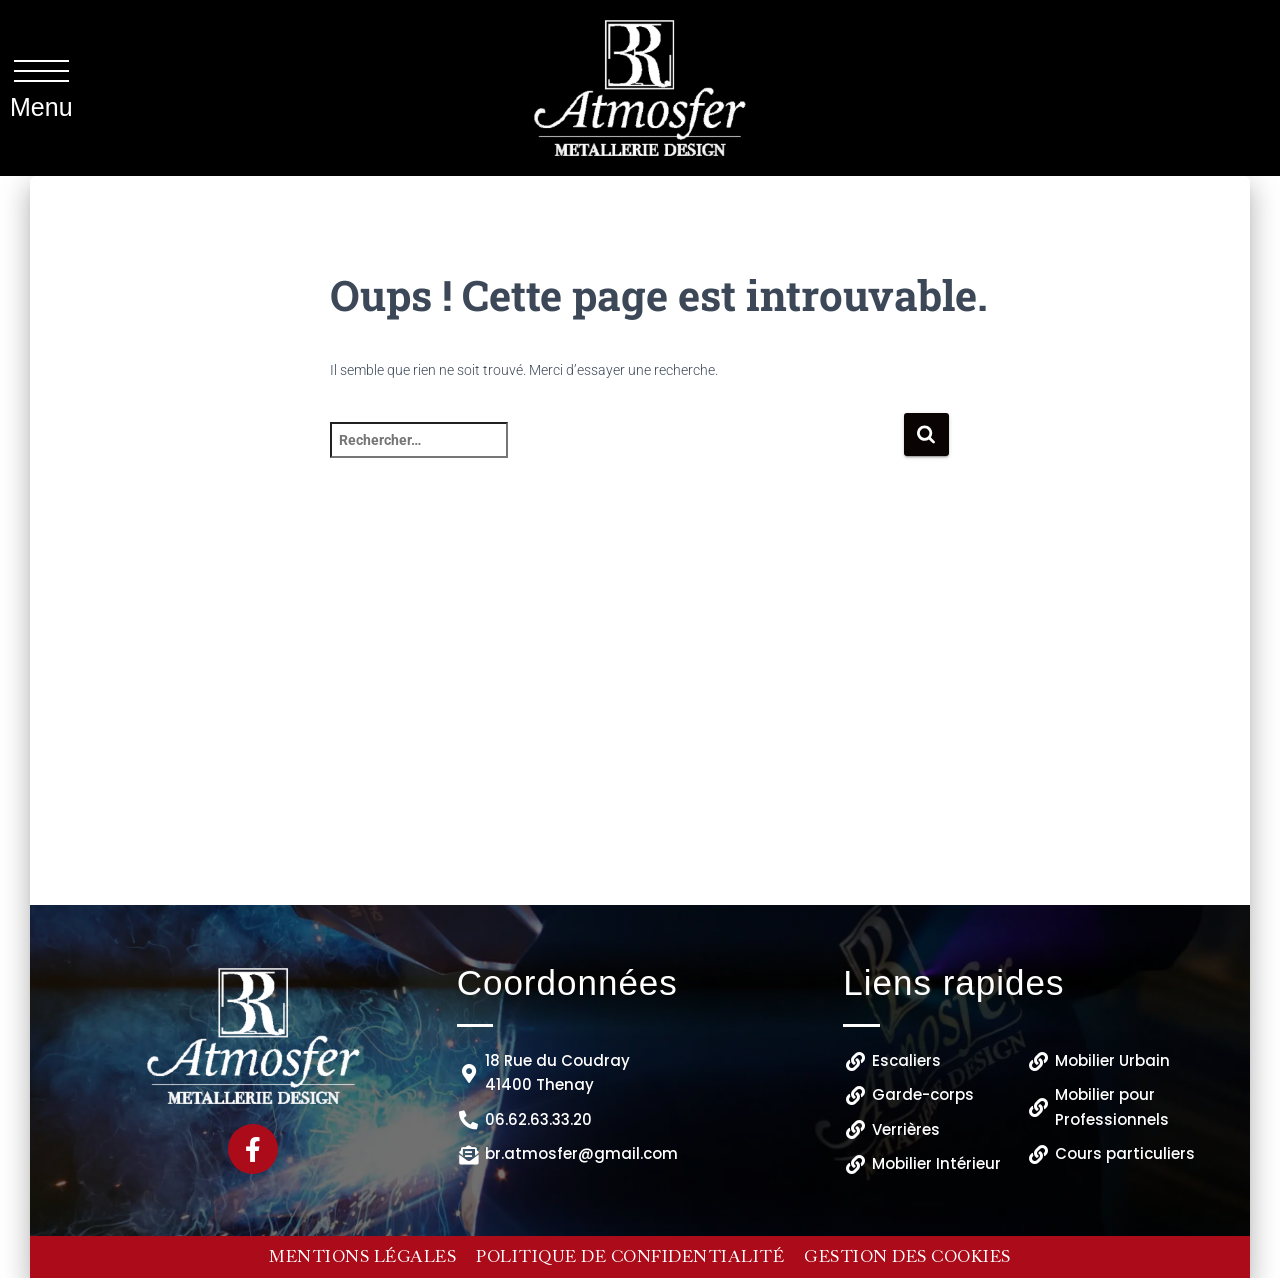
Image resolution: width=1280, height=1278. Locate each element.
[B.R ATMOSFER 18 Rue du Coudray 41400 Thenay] (640, 730)
